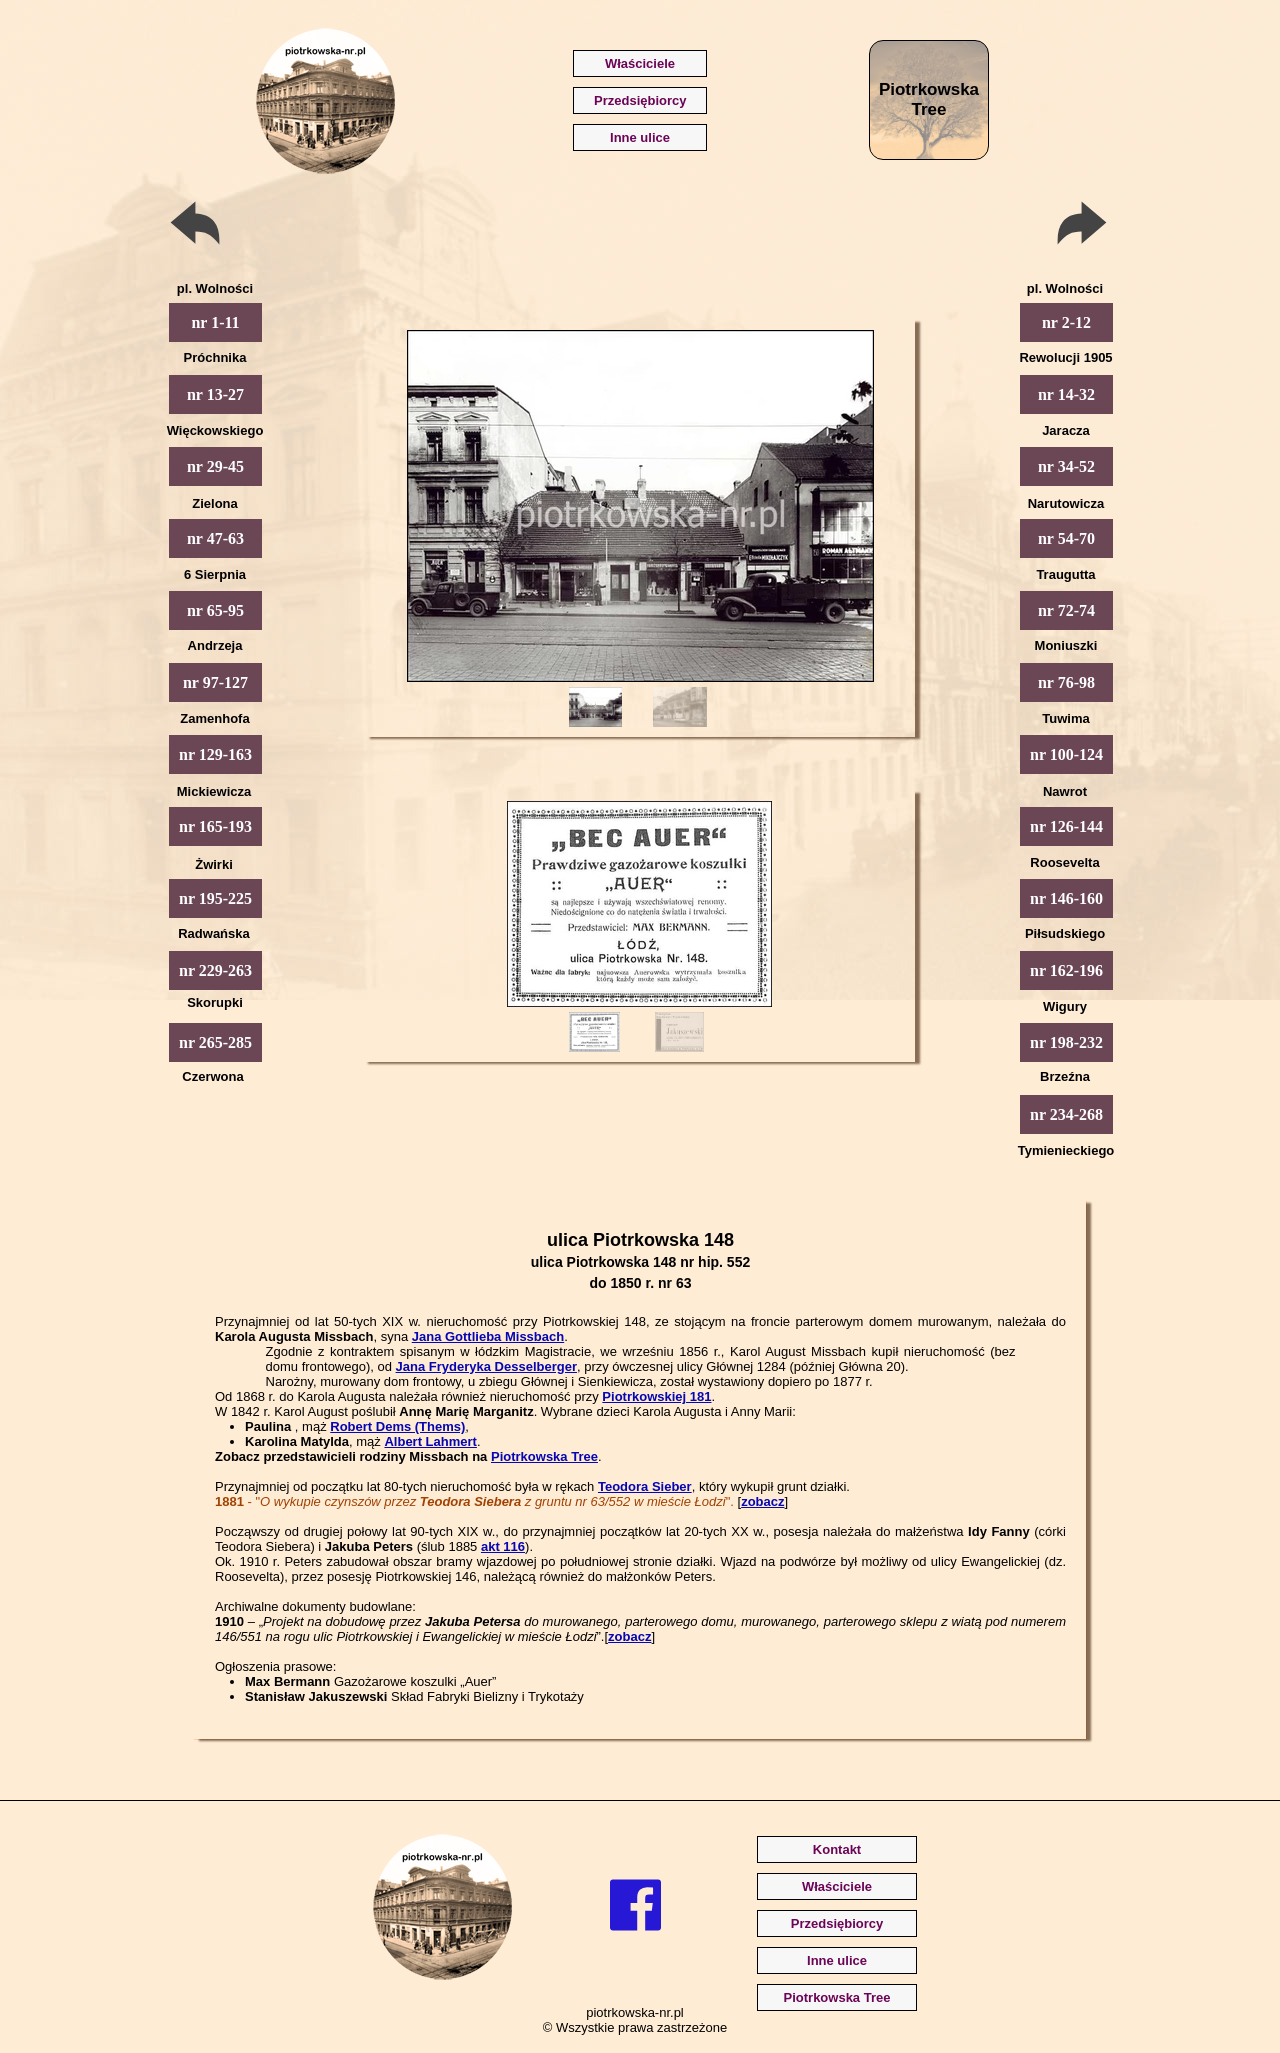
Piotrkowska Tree (544, 1456)
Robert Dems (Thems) (397, 1426)
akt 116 (503, 1546)
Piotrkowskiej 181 (656, 1396)
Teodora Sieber (645, 1486)
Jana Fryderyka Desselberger (486, 1366)
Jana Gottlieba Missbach (488, 1336)
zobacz (762, 1501)
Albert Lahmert (430, 1441)
